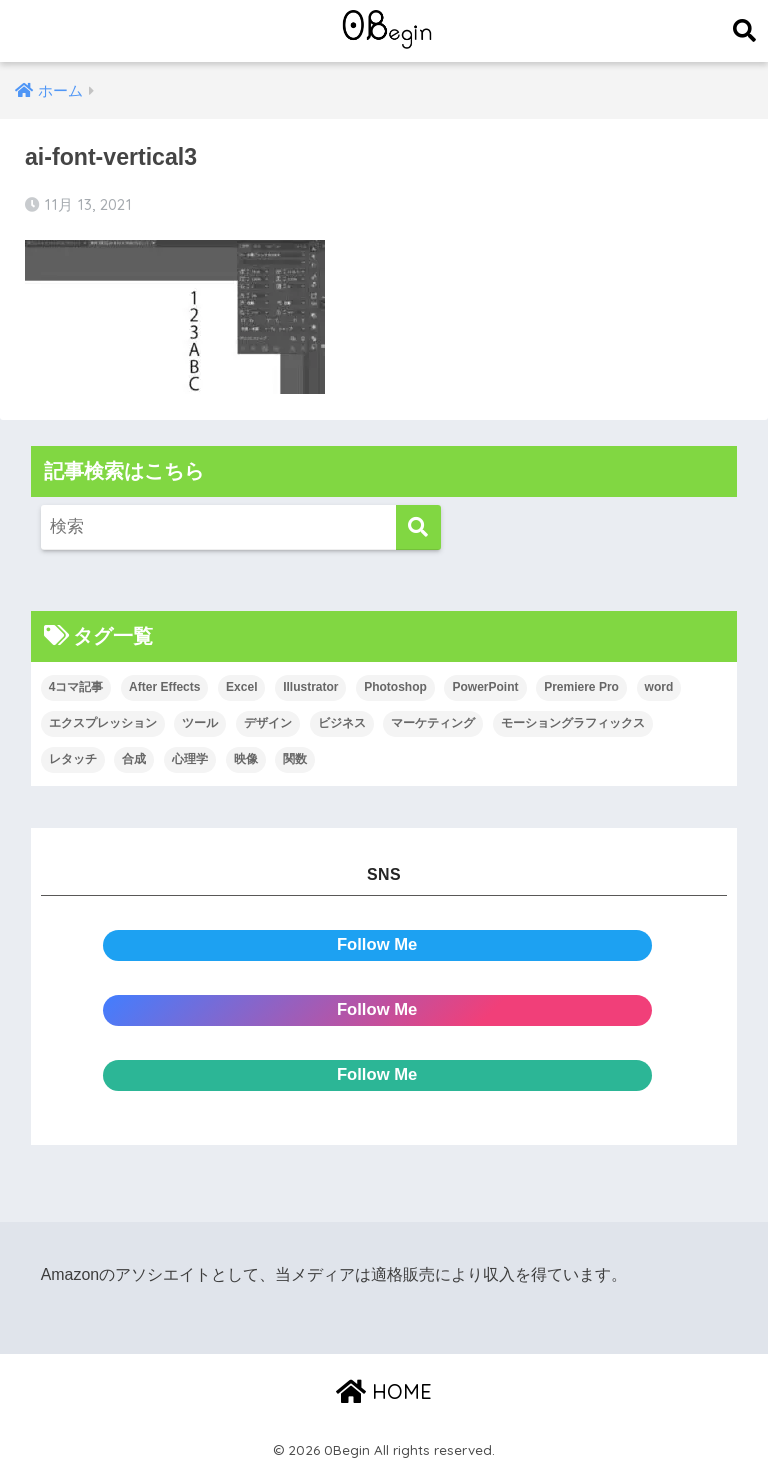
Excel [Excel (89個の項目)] (241, 687)
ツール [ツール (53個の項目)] (200, 723)
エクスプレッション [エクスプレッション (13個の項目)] (103, 723)
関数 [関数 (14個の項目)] (295, 759)
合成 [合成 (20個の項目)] (134, 759)
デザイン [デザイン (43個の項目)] (268, 723)
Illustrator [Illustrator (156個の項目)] (310, 687)
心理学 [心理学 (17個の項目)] (190, 759)
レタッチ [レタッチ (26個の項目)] (73, 759)
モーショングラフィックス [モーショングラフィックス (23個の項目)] (573, 723)
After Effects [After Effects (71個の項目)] (164, 687)
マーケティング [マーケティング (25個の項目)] (433, 723)
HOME (384, 1391)
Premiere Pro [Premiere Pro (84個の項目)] (581, 687)
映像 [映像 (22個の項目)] (246, 759)
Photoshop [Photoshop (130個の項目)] (395, 687)
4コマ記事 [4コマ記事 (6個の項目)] (76, 687)
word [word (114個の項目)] (659, 687)
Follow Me (377, 944)
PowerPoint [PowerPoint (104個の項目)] (485, 687)
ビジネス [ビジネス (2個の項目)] (342, 723)
